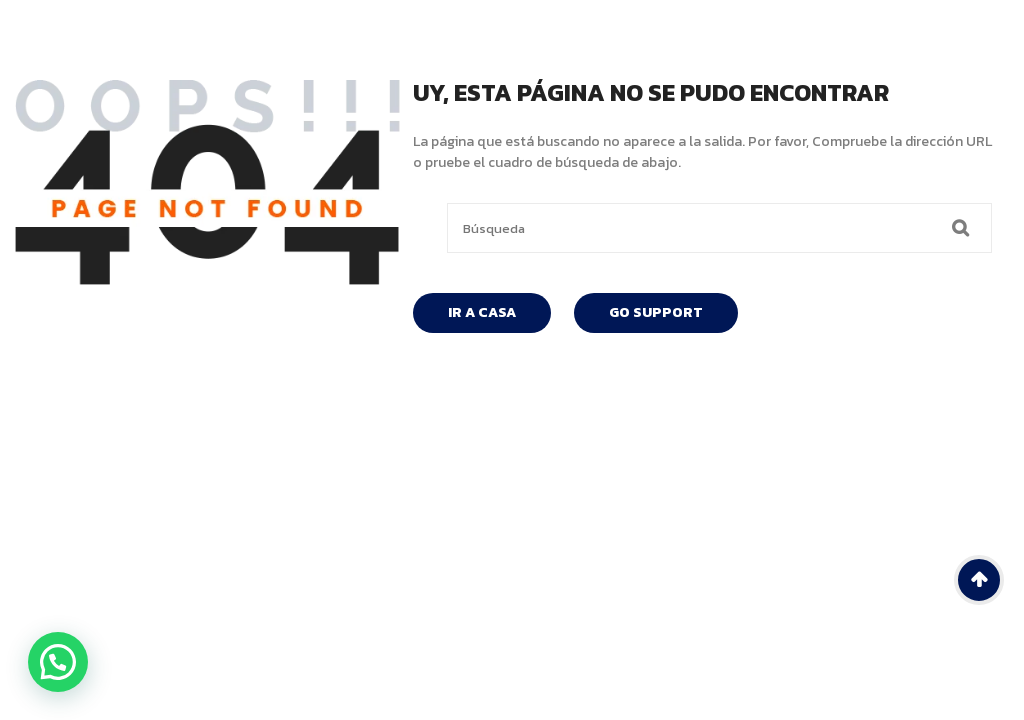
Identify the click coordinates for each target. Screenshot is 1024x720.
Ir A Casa (482, 312)
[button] (58, 662)
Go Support (656, 312)
